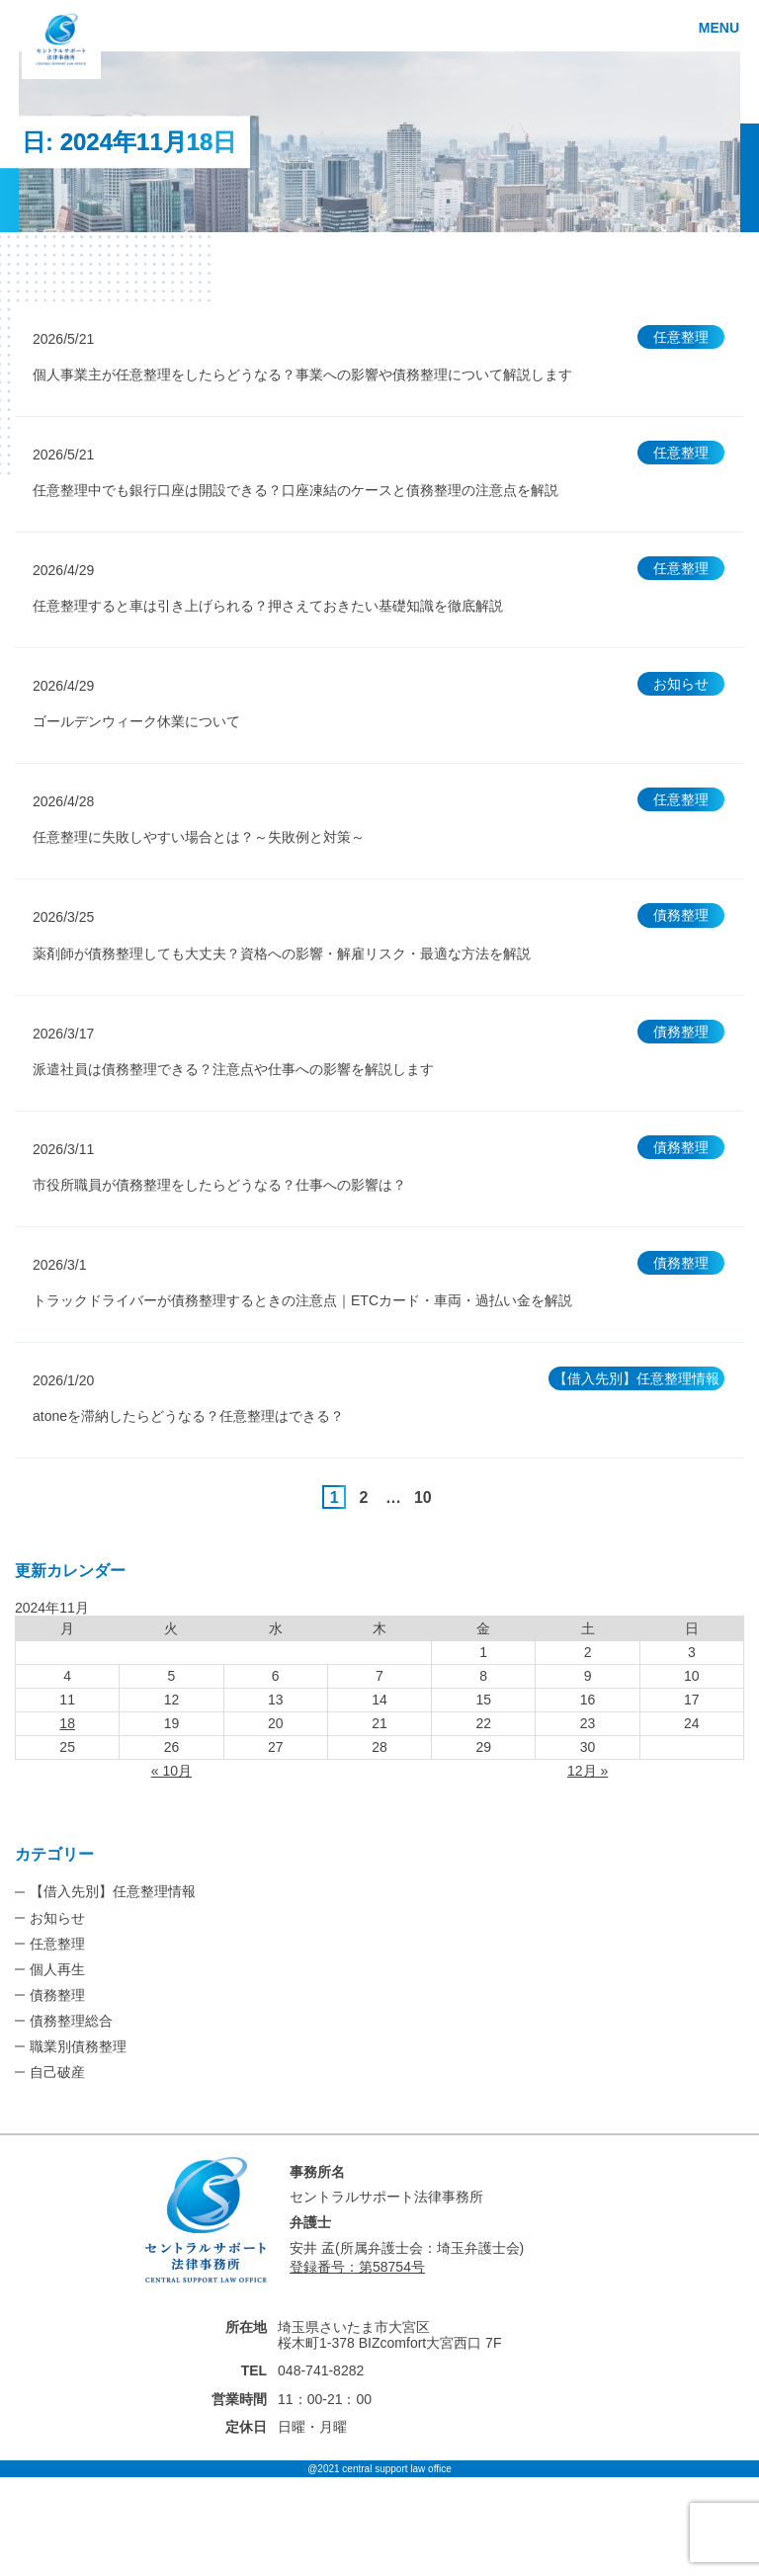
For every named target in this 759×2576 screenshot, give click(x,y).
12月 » (587, 1771)
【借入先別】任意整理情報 (113, 1891)
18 (67, 1723)
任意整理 (57, 1944)
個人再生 (57, 1969)
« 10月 (171, 1771)
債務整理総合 (71, 2021)
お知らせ (57, 1918)
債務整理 (57, 1995)
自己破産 (57, 2072)
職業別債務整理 (78, 2046)
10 (423, 1497)
